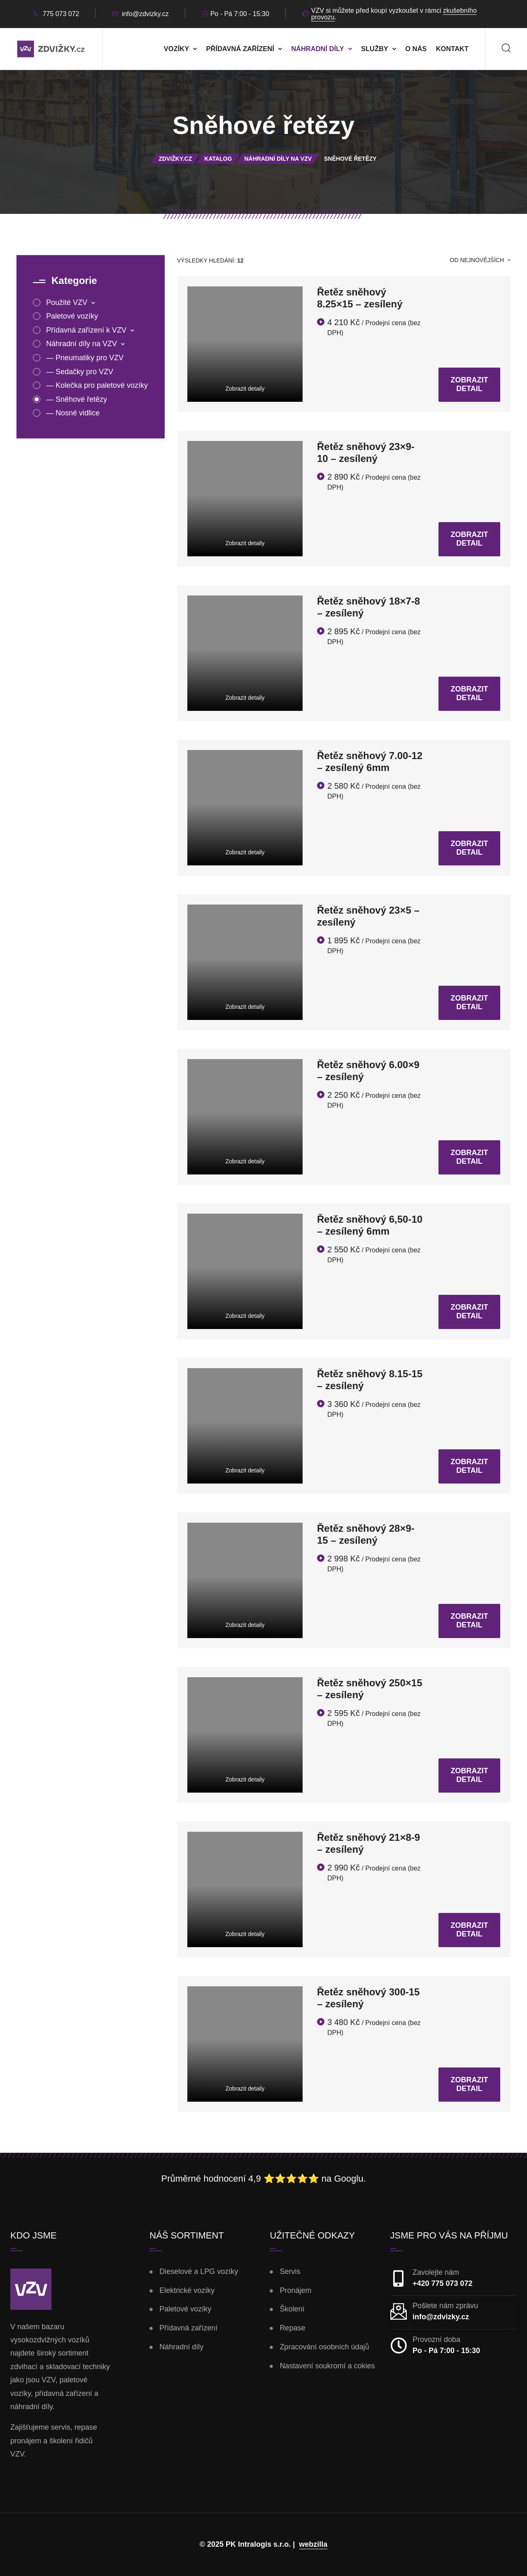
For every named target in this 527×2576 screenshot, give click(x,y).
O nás (416, 48)
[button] (16, 2559)
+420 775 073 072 (443, 2283)
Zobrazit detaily (245, 388)
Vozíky (176, 48)
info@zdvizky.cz (145, 13)
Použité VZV (67, 302)
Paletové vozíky (72, 316)
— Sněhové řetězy (76, 399)
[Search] (506, 49)
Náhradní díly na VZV (82, 344)
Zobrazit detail (469, 384)
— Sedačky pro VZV (79, 372)
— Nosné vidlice (73, 413)
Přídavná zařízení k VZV (87, 330)
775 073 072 (60, 13)
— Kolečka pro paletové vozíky (97, 385)
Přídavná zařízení (240, 48)
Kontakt (452, 48)
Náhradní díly (317, 48)
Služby (374, 48)
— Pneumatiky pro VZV (85, 358)
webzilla (313, 2544)
